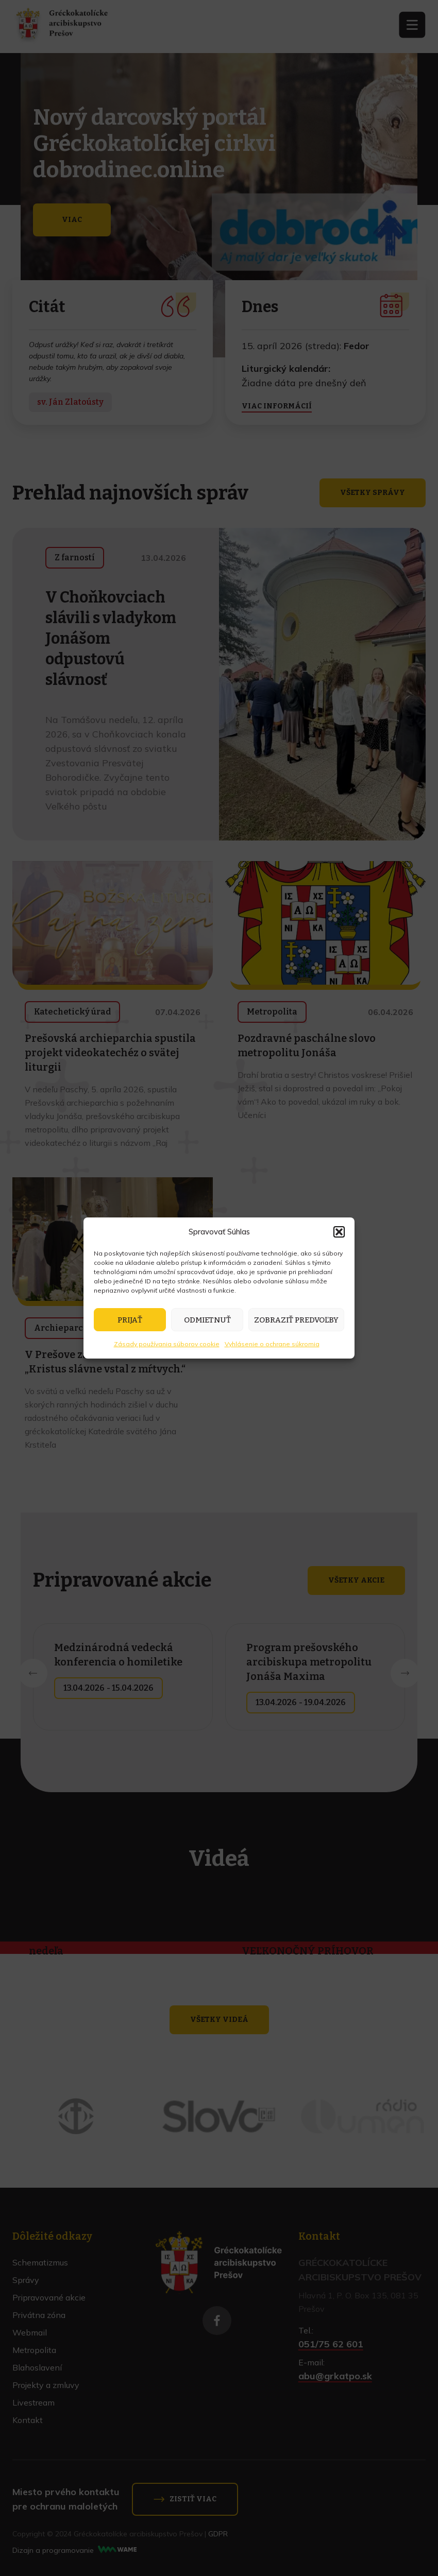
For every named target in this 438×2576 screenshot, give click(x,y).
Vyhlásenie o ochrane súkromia (272, 1344)
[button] (339, 1232)
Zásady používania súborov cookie (167, 1344)
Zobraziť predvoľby (296, 1320)
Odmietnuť (207, 1320)
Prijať (129, 1320)
